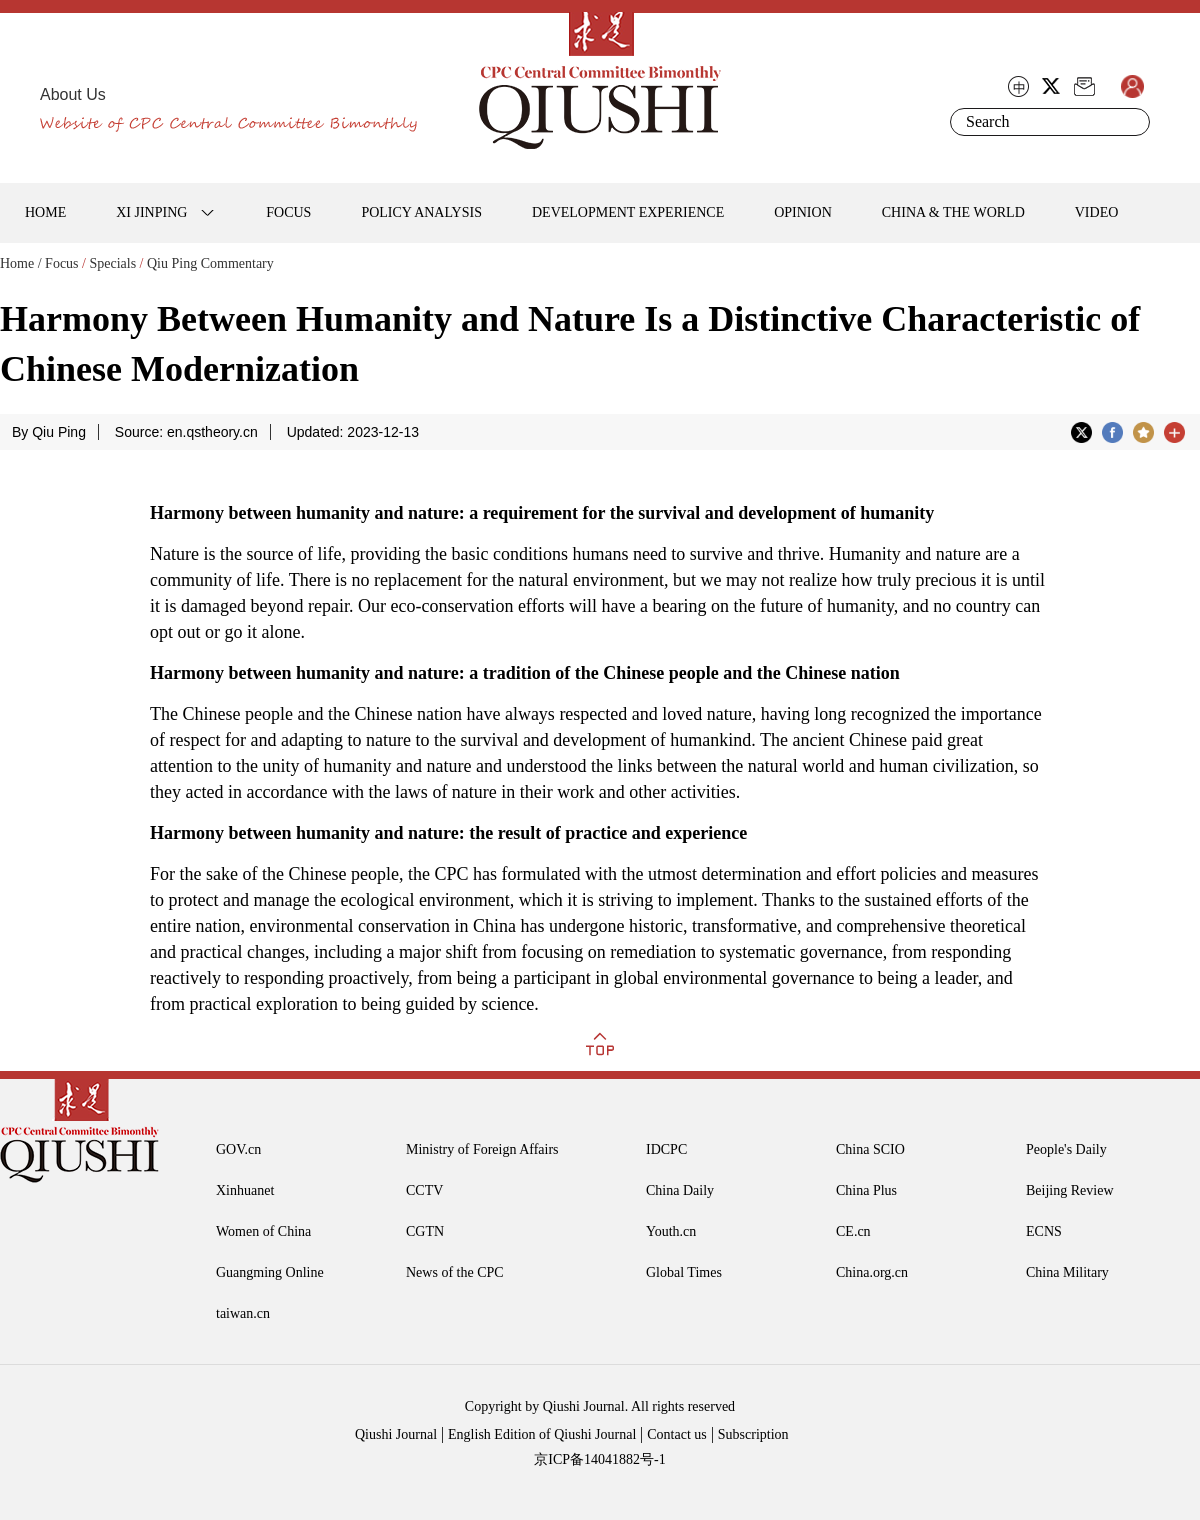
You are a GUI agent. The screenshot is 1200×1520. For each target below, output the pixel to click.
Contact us (677, 1434)
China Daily (680, 1190)
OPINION (803, 212)
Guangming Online (270, 1272)
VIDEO (1097, 212)
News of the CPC (455, 1272)
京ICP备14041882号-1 (599, 1459)
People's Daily (1066, 1149)
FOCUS (288, 212)
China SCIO (870, 1149)
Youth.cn (671, 1231)
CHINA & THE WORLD (953, 212)
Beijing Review (1070, 1190)
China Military (1067, 1272)
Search (1131, 122)
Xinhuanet (245, 1190)
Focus (61, 263)
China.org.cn (872, 1272)
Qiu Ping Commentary (210, 263)
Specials (112, 263)
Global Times (684, 1272)
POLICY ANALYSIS (421, 212)
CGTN (425, 1231)
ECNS (1044, 1231)
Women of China (263, 1231)
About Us (73, 94)
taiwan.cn (243, 1313)
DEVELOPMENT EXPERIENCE (628, 212)
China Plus (866, 1190)
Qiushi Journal (396, 1434)
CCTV (424, 1190)
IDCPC (666, 1149)
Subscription (753, 1434)
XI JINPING (151, 212)
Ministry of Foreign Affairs (482, 1149)
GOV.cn (238, 1149)
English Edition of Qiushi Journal (542, 1434)
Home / (21, 263)
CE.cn (853, 1231)
